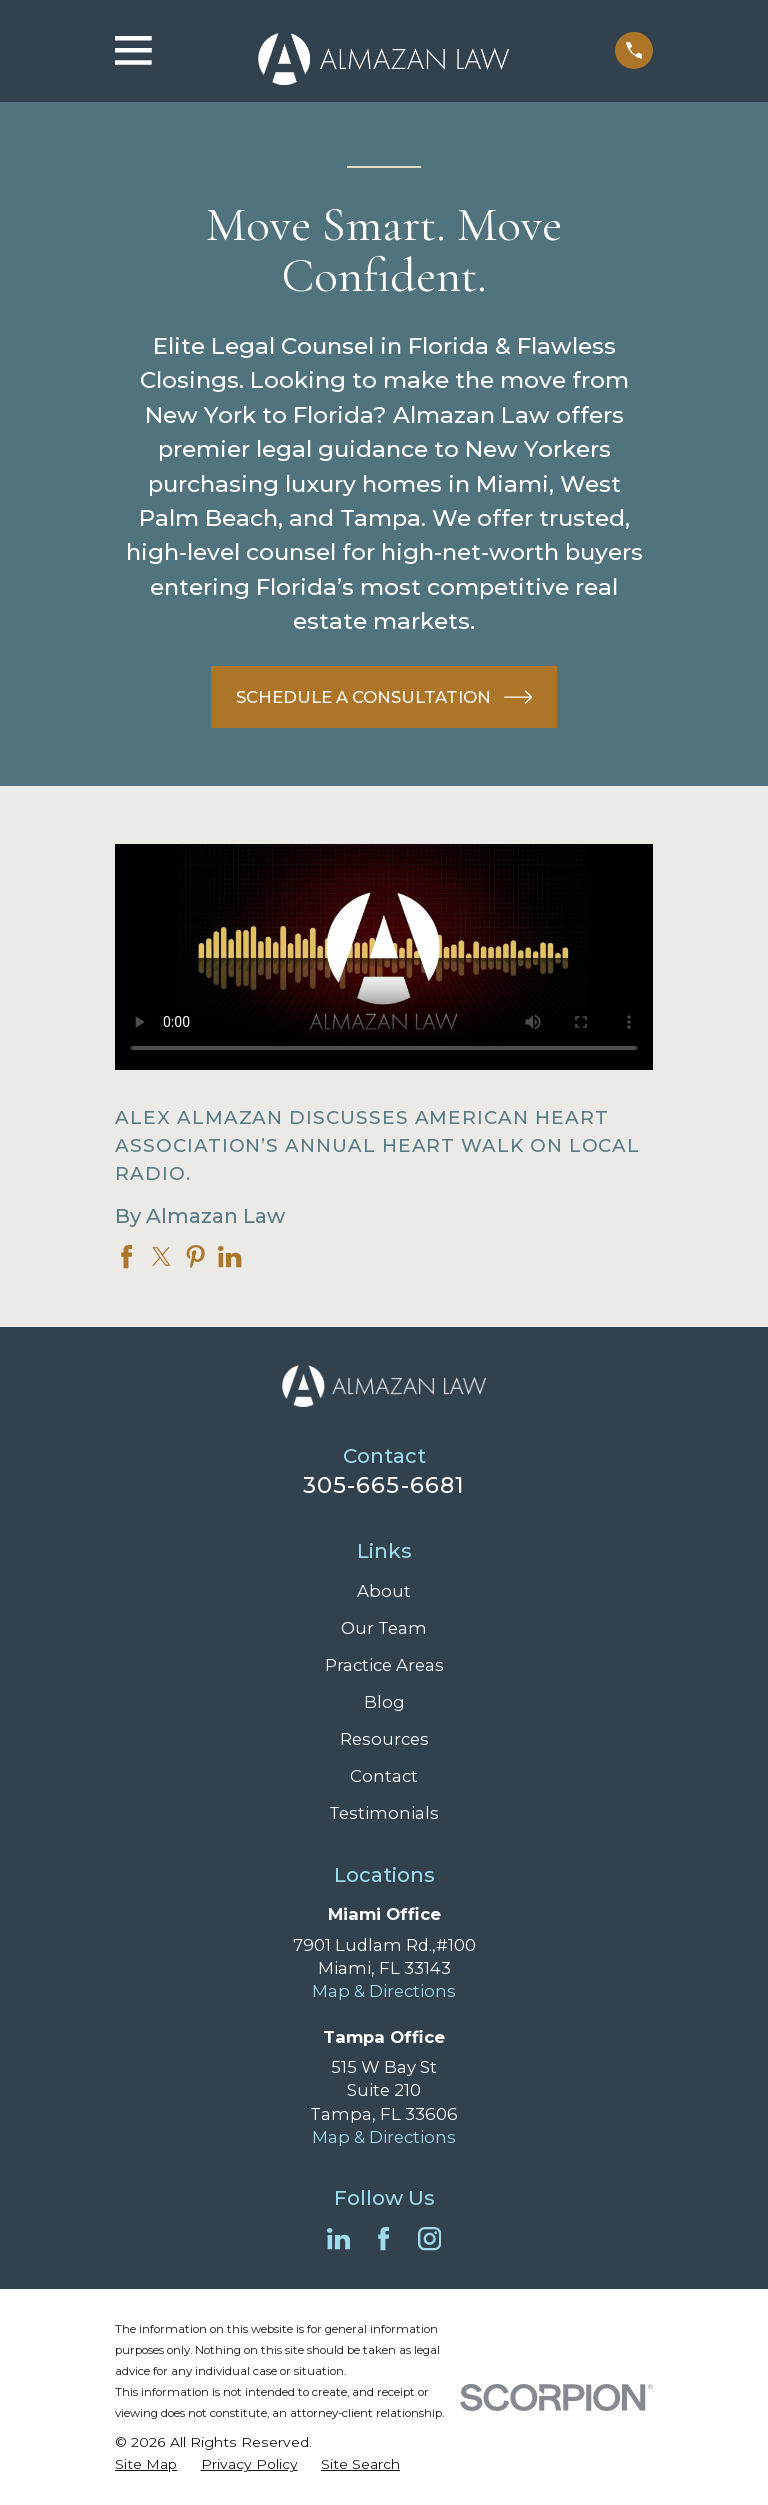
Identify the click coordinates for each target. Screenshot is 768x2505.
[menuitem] (146, 2464)
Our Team (384, 1628)
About (384, 1591)
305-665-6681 (384, 1485)
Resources (384, 1739)
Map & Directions (384, 1991)
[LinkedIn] (338, 2238)
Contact (384, 1776)
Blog (384, 1702)
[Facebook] (383, 2238)
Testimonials (384, 1813)
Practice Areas (384, 1665)
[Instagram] (429, 2238)
